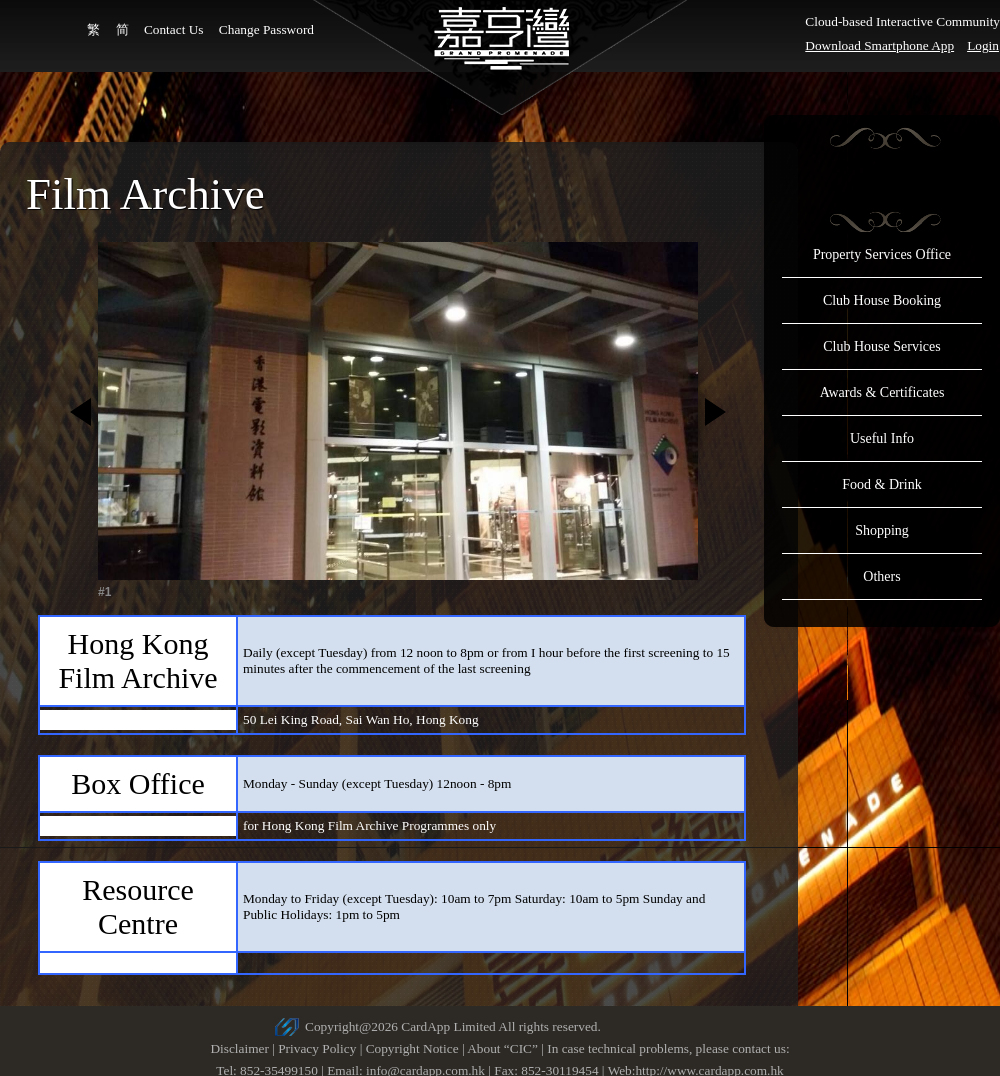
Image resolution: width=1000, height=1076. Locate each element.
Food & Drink (881, 484)
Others (881, 576)
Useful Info (882, 438)
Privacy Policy (317, 1048)
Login (983, 45)
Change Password (266, 29)
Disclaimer (239, 1048)
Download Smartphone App (879, 45)
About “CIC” (502, 1048)
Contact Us (174, 29)
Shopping (882, 530)
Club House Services (881, 346)
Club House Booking (882, 300)
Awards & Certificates (882, 392)
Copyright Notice (412, 1048)
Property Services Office (882, 254)
